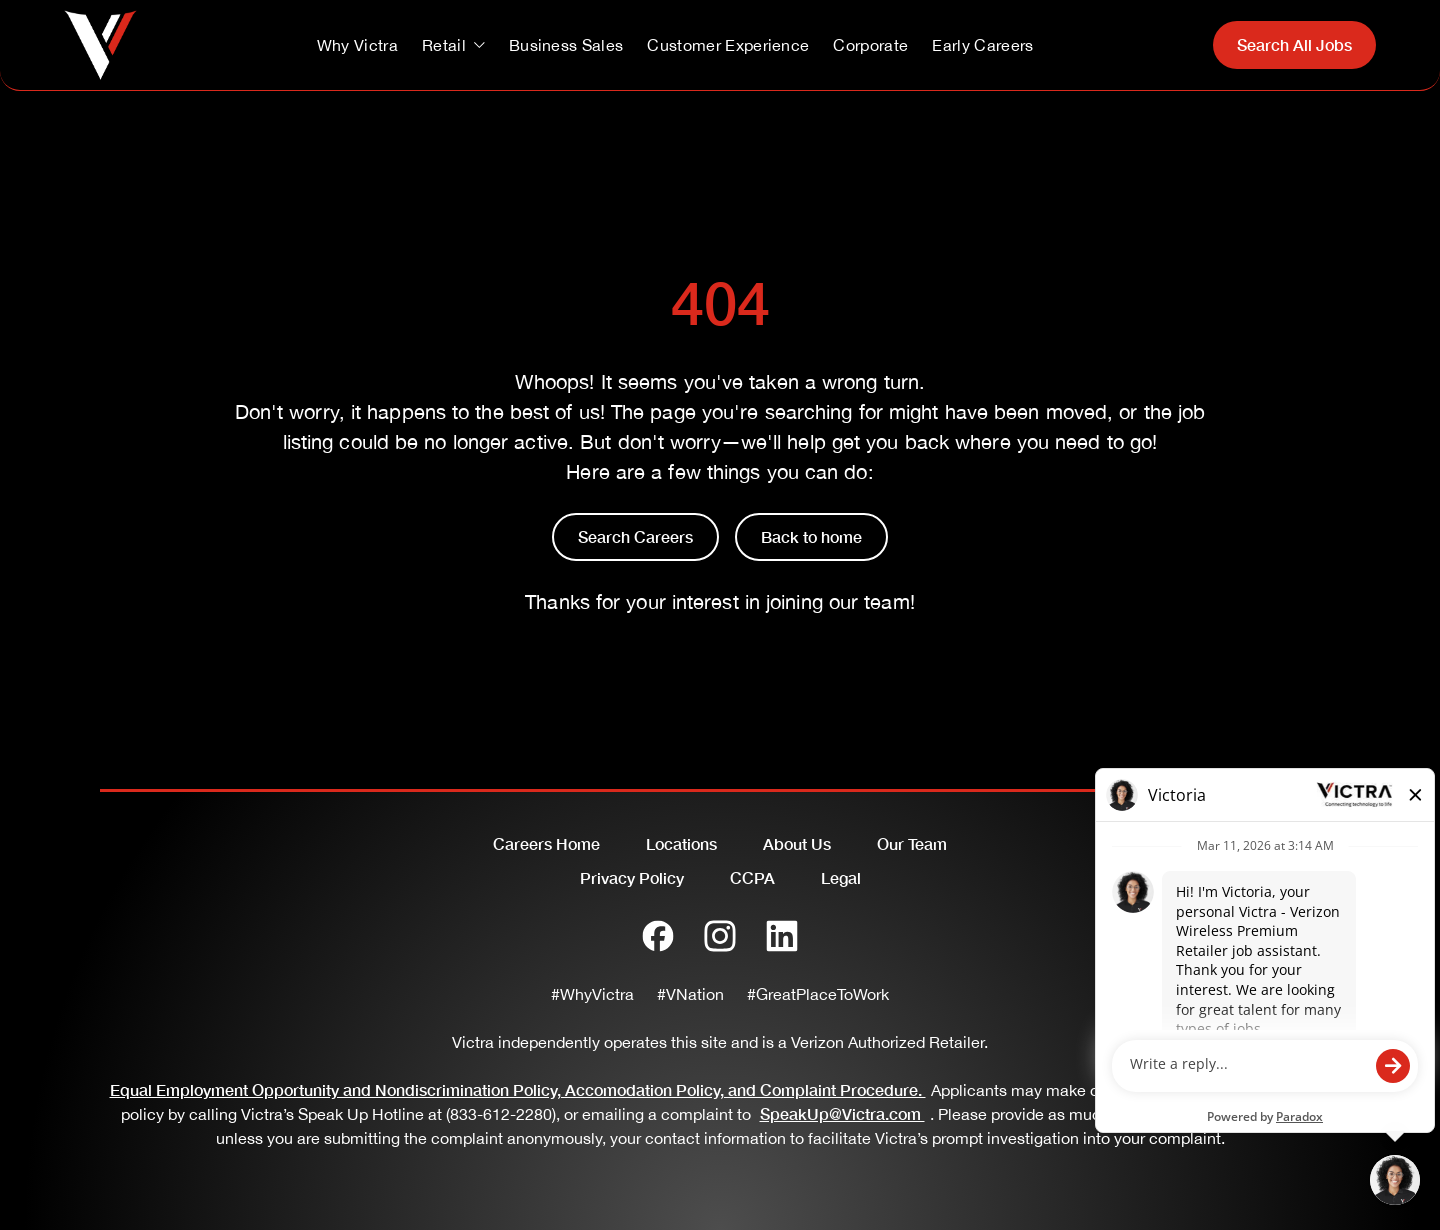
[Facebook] (658, 936)
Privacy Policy (632, 877)
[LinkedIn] (782, 936)
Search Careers (635, 536)
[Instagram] (720, 936)
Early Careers (982, 45)
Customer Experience (728, 45)
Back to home (811, 536)
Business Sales (566, 45)
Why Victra (357, 45)
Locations (681, 843)
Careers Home (546, 843)
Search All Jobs (1294, 44)
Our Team (912, 843)
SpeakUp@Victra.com (845, 1113)
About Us (797, 843)
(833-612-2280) (501, 1114)
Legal (841, 877)
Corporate (870, 45)
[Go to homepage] (100, 45)
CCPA (752, 877)
